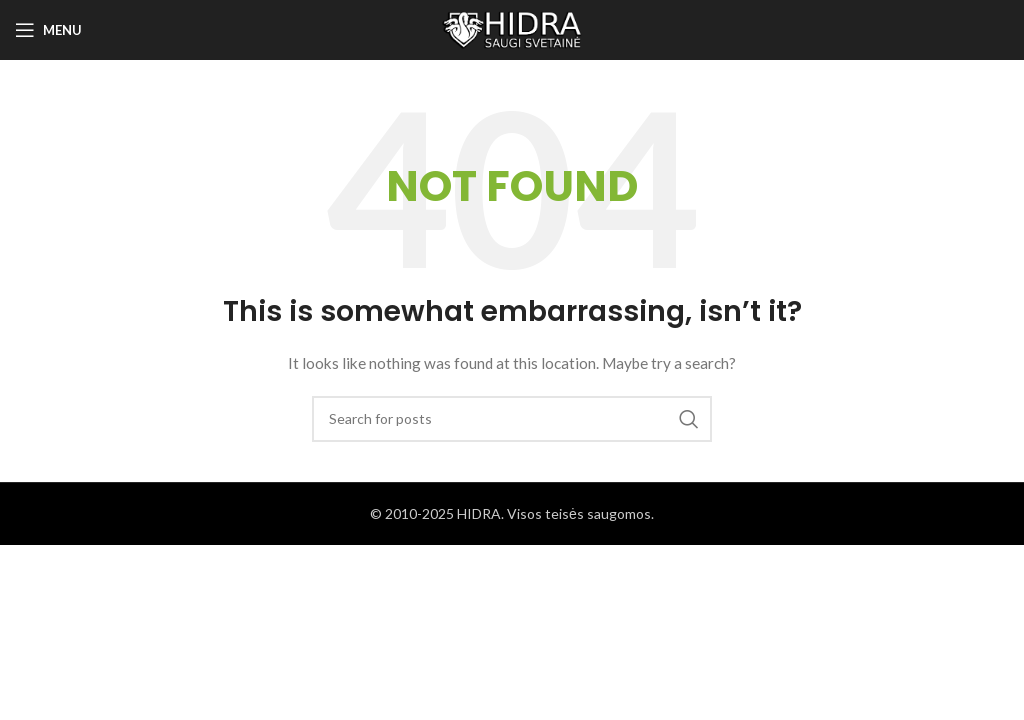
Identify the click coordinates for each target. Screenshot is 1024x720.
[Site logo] (512, 28)
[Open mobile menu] (48, 30)
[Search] (512, 419)
